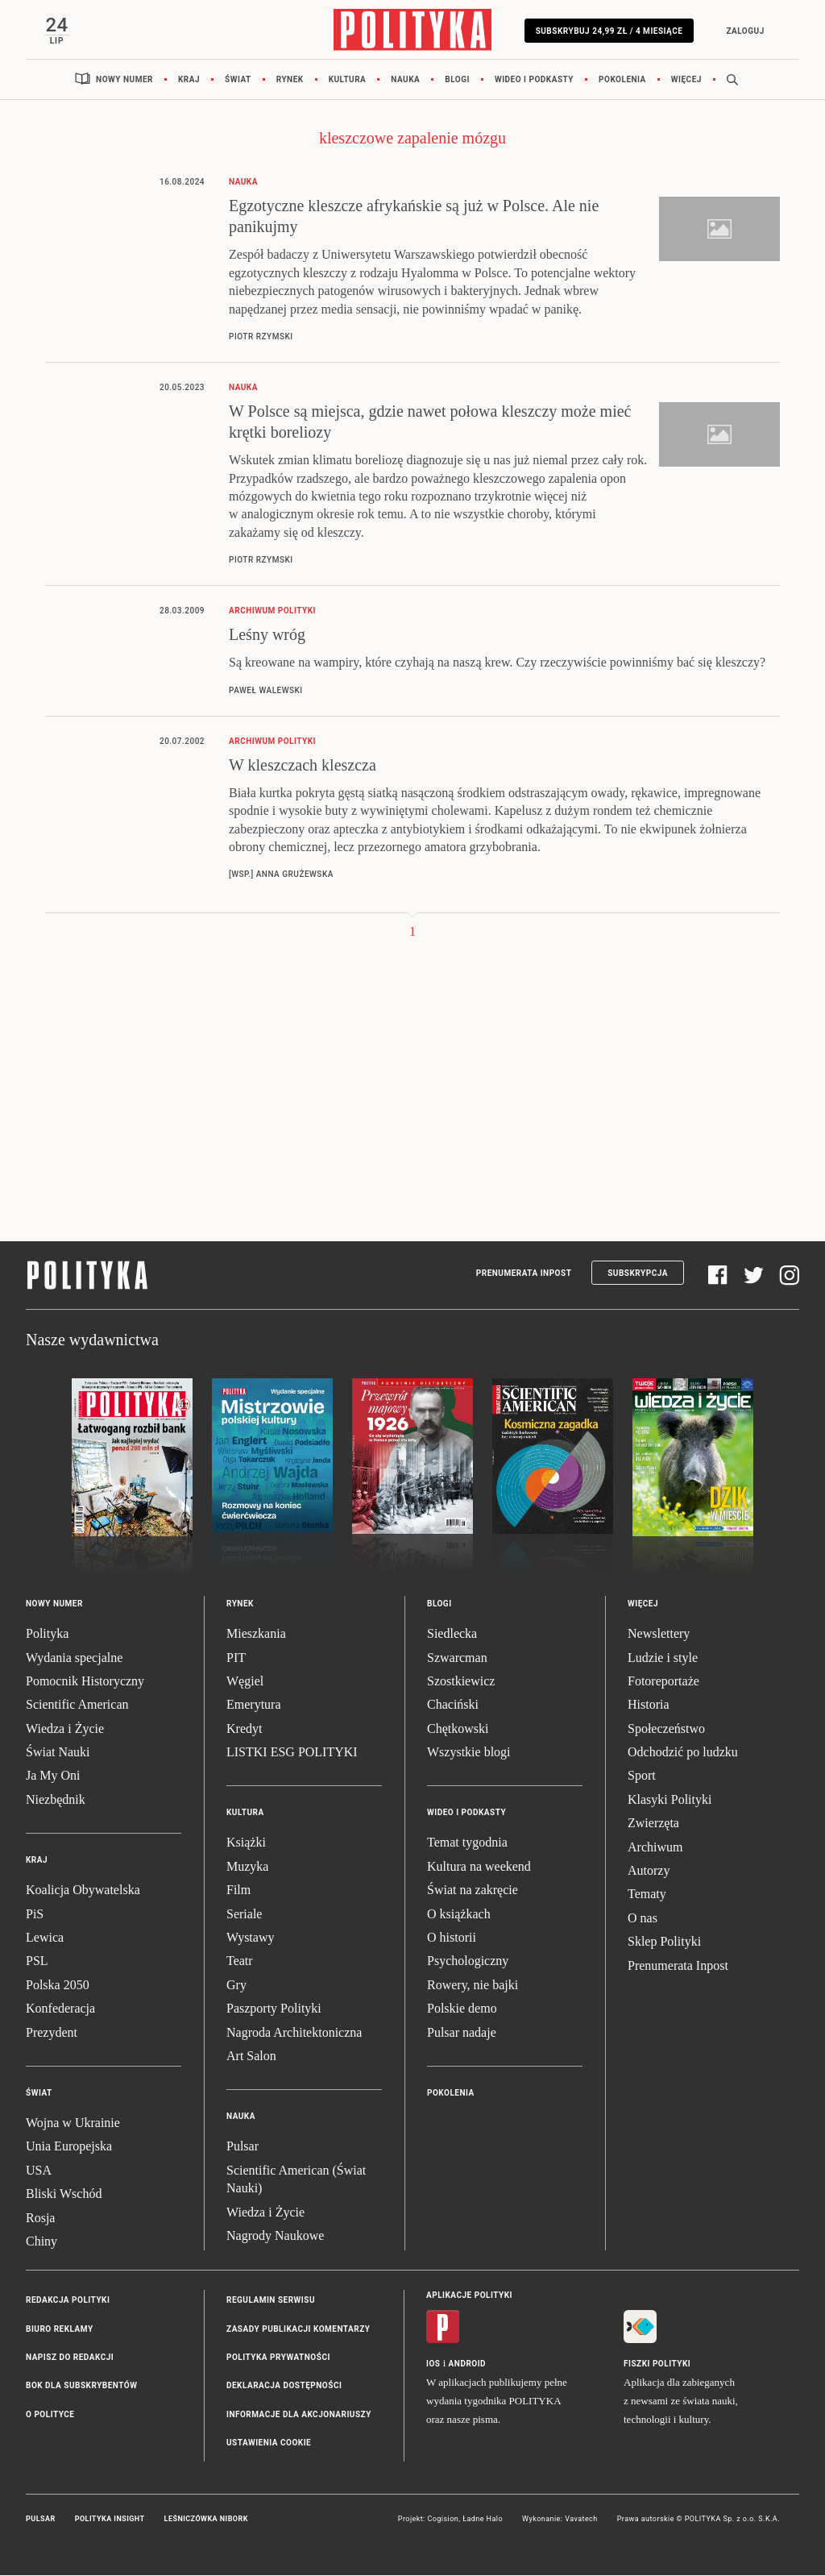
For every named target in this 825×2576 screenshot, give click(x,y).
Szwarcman (457, 1657)
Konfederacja (60, 2009)
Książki (246, 1843)
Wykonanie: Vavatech (560, 2520)
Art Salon (251, 2056)
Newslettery (659, 1634)
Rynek (290, 80)
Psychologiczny (467, 1961)
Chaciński (453, 1705)
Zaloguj (744, 31)
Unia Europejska (69, 2147)
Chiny (41, 2242)
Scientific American (77, 1705)
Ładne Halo (482, 2520)
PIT (236, 1657)
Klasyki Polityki (669, 1800)
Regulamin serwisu (270, 2300)
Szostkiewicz (461, 1682)
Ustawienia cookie (268, 2443)
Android (468, 2363)
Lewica (45, 1938)
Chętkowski (457, 1729)
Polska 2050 (57, 1985)
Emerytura (253, 1705)
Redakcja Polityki (68, 2300)
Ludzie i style (663, 1657)
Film (238, 1890)
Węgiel (244, 1682)
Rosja (40, 2218)
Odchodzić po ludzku (683, 1753)
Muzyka (247, 1867)
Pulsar (242, 2147)
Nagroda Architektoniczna (294, 2033)
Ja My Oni (53, 1776)
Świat (238, 80)
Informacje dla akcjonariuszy (298, 2415)
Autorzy (649, 1871)
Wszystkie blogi (469, 1753)
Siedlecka (452, 1634)
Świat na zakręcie (472, 1890)
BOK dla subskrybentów (81, 2386)
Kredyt (244, 1729)
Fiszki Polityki (657, 2363)
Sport (642, 1776)
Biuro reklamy (59, 2329)
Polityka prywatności (278, 2358)
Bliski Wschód (64, 2194)
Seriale (244, 1915)
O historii (451, 1938)
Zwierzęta (653, 1823)
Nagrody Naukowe (275, 2236)
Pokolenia (622, 80)
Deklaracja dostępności (284, 2386)
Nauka (405, 80)
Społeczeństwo (666, 1729)
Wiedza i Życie (65, 1729)
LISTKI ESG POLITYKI (292, 1753)
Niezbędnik (55, 1800)
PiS (35, 1915)
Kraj (189, 80)
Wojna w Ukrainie (73, 2123)
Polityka (47, 1634)
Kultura (348, 80)
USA (39, 2171)
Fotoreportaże (663, 1682)
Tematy (647, 1894)
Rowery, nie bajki (472, 1985)
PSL (37, 1961)
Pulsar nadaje (461, 2033)
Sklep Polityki (664, 1942)
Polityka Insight (110, 2520)
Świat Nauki (58, 1753)
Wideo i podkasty (534, 80)
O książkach (459, 1915)
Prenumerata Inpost (524, 1273)
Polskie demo (462, 2009)
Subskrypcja (637, 1273)
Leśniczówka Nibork (206, 2520)
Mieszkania (256, 1634)
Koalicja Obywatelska (83, 1890)
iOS (433, 2363)
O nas (642, 1919)
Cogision (442, 2520)
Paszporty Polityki (273, 2009)
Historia (649, 1705)
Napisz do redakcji (70, 2358)
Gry (236, 1985)
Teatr (239, 1961)
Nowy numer (124, 80)
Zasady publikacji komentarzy (298, 2329)
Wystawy (250, 1938)
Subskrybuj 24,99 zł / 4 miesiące (608, 31)
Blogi (457, 80)
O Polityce (50, 2415)
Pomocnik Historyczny (85, 1682)
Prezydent (51, 2033)
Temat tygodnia (467, 1843)
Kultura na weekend (479, 1867)
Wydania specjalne (74, 1657)
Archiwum (655, 1848)
